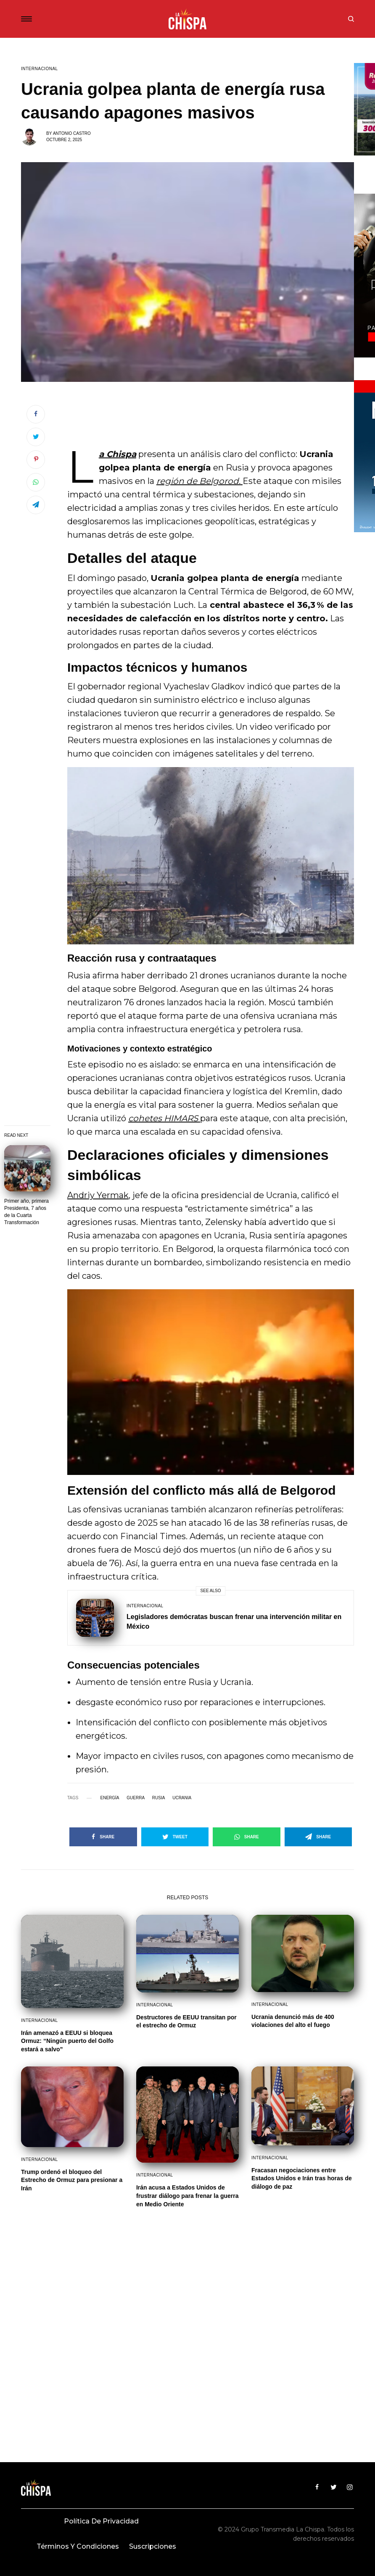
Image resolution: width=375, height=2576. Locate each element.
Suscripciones (152, 2546)
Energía (109, 1798)
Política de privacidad (101, 2521)
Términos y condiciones (78, 2546)
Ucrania (181, 1798)
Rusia (158, 1798)
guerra (136, 1798)
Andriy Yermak (98, 1195)
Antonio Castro (72, 133)
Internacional (39, 69)
